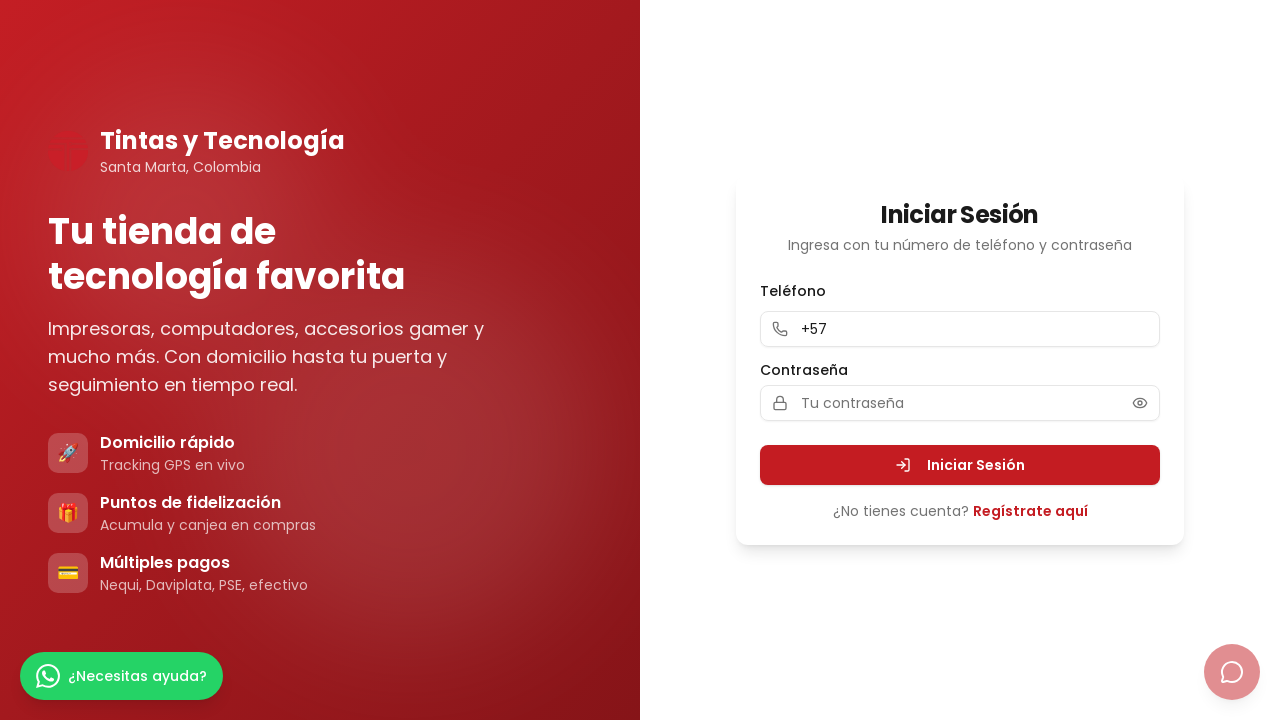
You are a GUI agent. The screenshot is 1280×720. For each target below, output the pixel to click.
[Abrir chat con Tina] (1232, 672)
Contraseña (804, 370)
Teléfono (793, 291)
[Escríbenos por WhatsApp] (121, 676)
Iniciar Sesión (960, 465)
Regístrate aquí (1030, 511)
